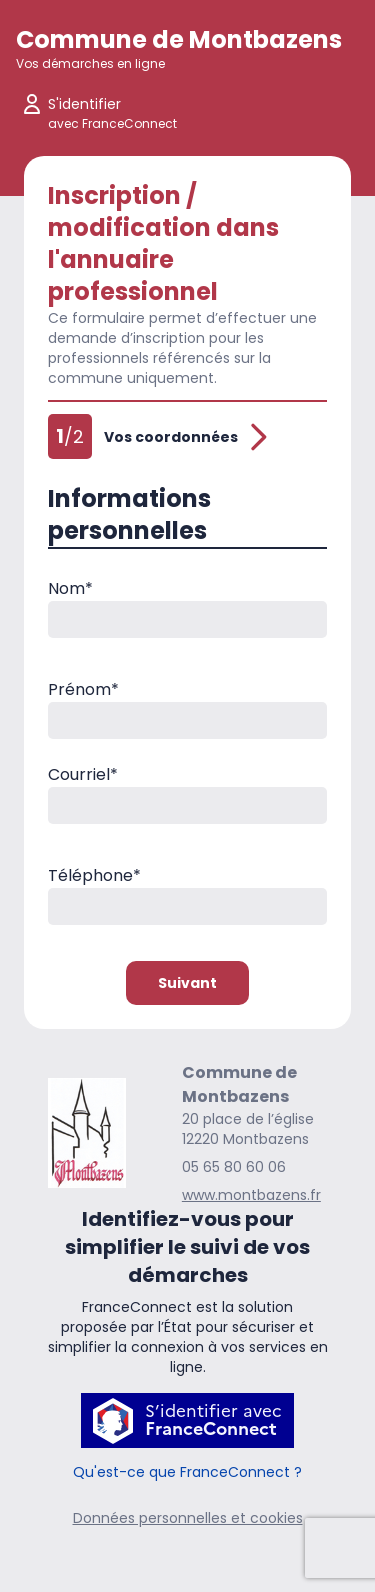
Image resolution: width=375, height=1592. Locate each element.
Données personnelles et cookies (188, 1518)
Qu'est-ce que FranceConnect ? (187, 1472)
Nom (70, 588)
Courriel (83, 774)
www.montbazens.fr (251, 1195)
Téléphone (94, 875)
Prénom (83, 689)
